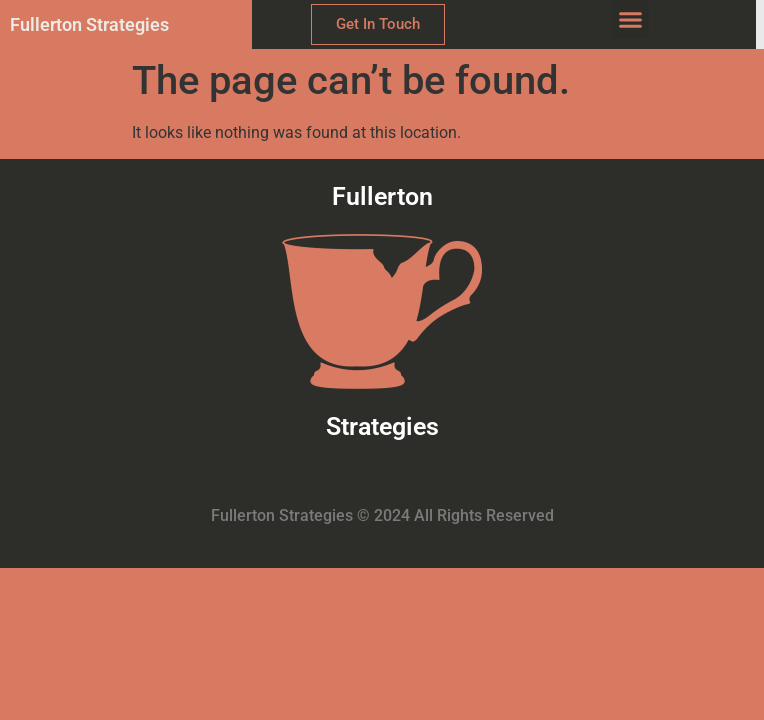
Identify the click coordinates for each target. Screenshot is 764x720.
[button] (631, 20)
